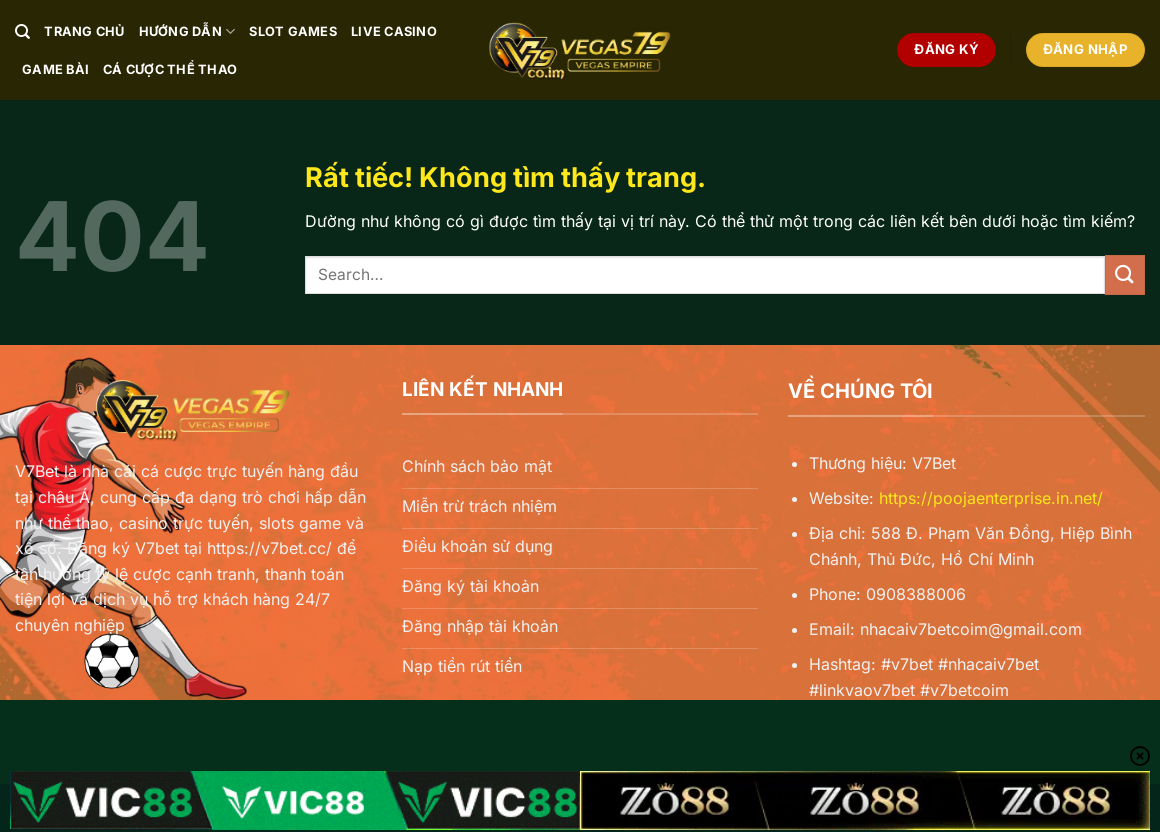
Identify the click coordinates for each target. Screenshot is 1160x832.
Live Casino (394, 31)
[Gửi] (1125, 274)
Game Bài (55, 69)
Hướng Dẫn (187, 31)
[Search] (22, 32)
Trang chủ (84, 31)
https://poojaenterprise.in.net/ (991, 498)
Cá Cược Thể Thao (170, 69)
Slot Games (293, 31)
